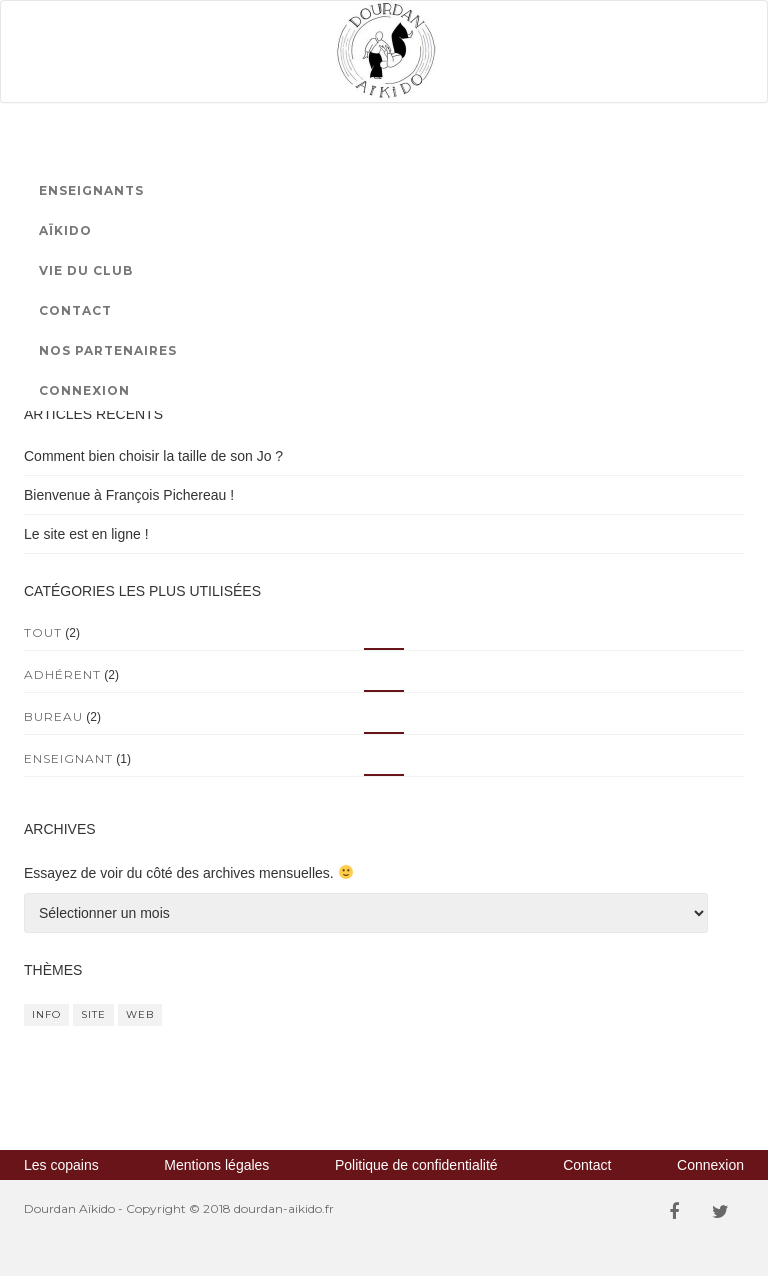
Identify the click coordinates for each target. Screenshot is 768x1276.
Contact (75, 310)
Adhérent (62, 674)
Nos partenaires (108, 350)
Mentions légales (216, 1165)
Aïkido (65, 230)
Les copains (61, 1165)
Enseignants (91, 190)
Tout (43, 632)
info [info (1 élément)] (46, 1014)
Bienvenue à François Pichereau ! (129, 495)
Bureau (53, 716)
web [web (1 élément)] (140, 1014)
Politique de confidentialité (416, 1165)
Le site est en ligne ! (86, 534)
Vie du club (86, 270)
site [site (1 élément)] (93, 1014)
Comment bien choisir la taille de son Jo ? (153, 456)
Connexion (84, 390)
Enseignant (68, 758)
